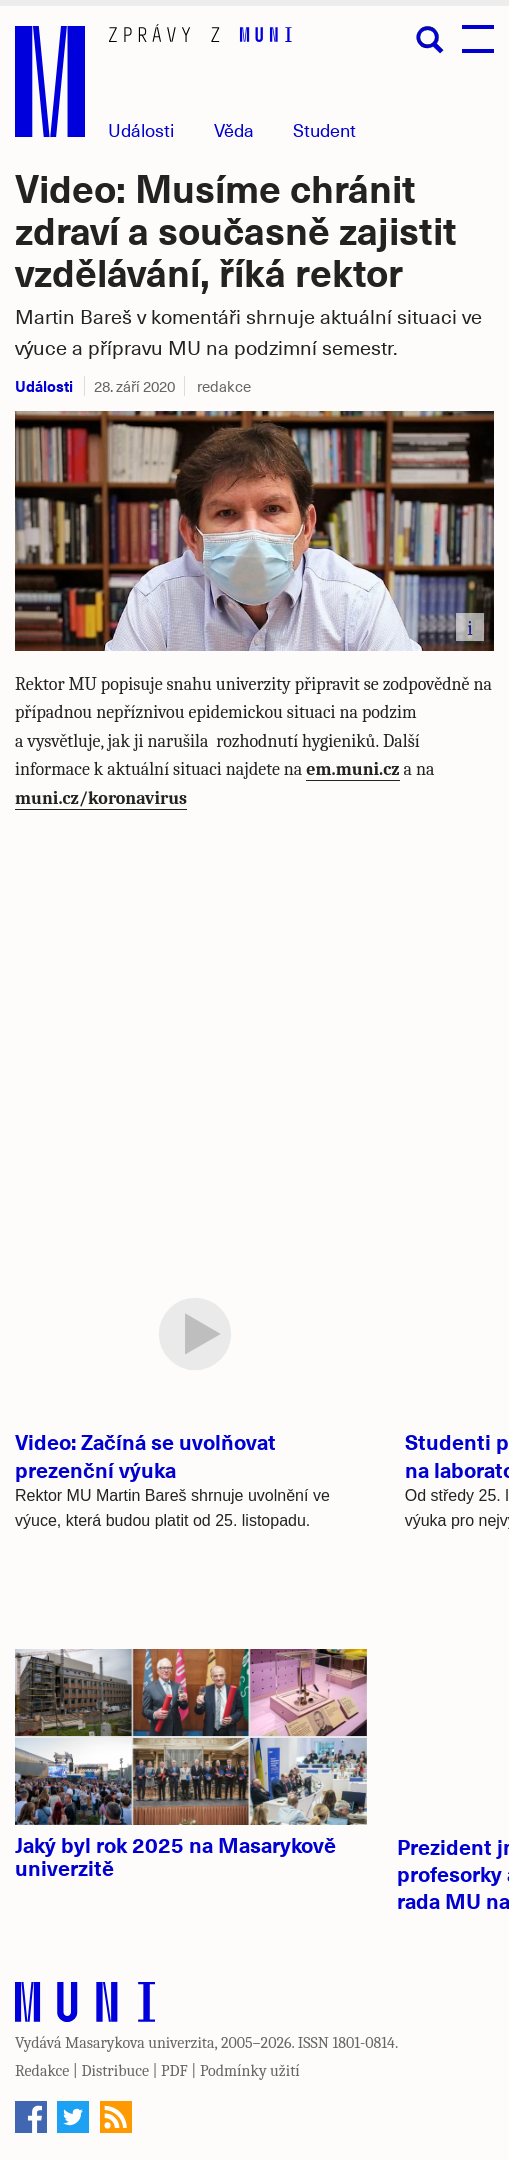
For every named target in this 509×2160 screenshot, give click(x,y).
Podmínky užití (250, 2071)
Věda (234, 129)
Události (141, 129)
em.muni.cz (352, 769)
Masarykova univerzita (140, 2043)
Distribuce (115, 2071)
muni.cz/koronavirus (101, 798)
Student (324, 129)
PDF (174, 2071)
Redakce (42, 2071)
